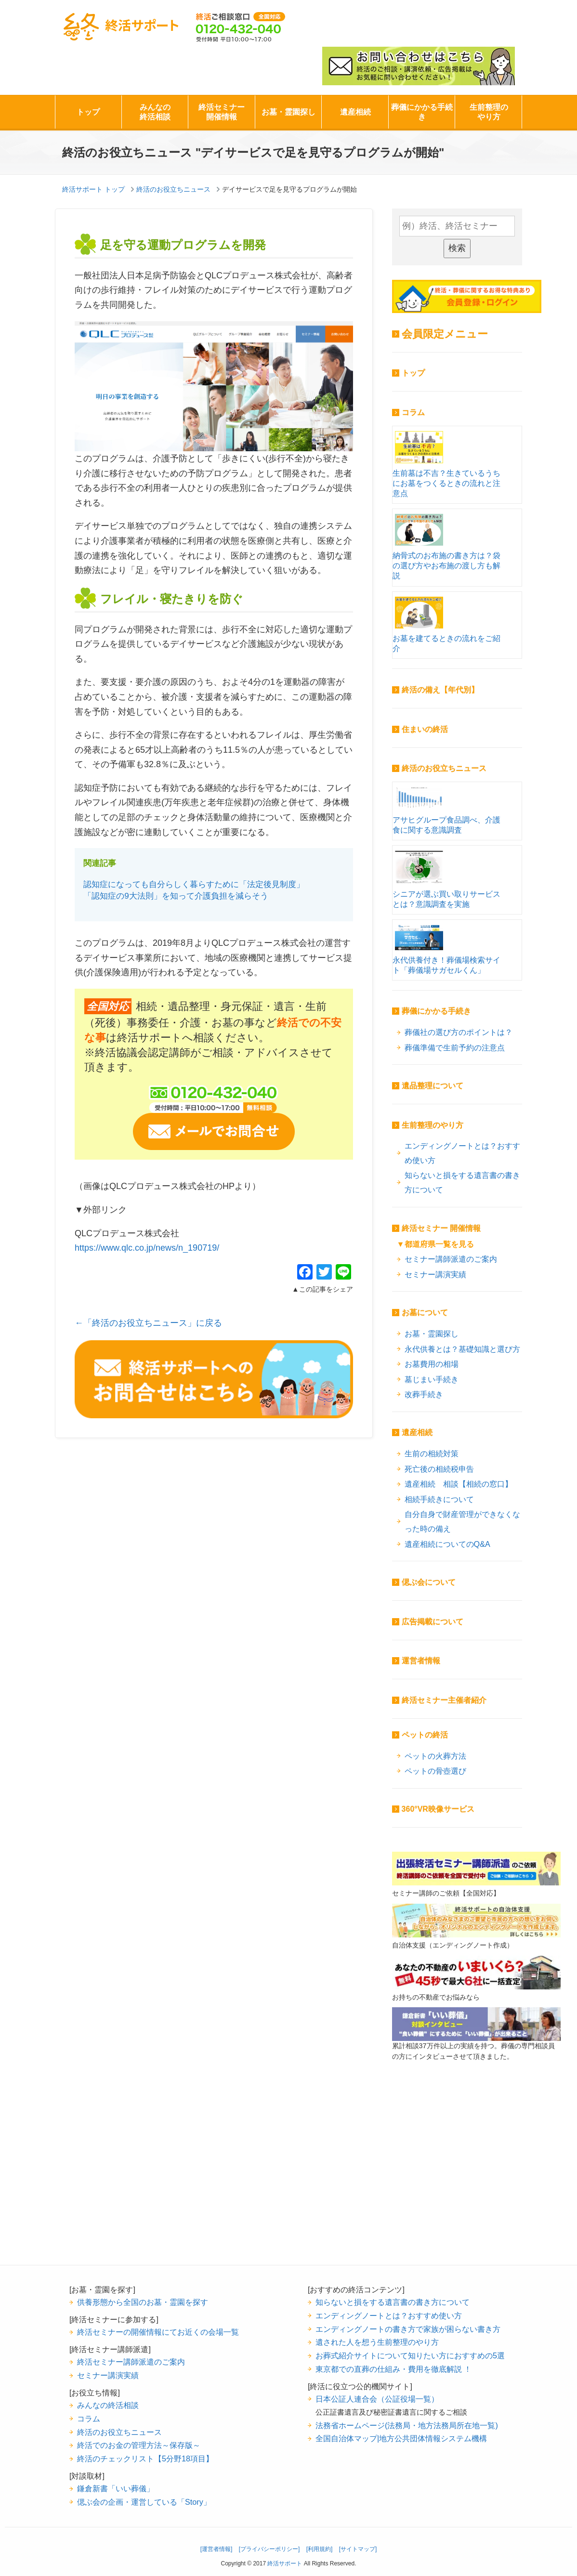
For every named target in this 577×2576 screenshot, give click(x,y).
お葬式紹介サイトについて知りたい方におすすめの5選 (410, 2355)
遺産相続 (355, 112)
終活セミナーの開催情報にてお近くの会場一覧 (158, 2332)
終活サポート (121, 27)
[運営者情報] (216, 2549)
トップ (88, 112)
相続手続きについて (439, 1499)
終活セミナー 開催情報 (441, 1228)
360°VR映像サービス (438, 1809)
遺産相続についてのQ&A (447, 1544)
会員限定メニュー (445, 334)
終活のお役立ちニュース (444, 768)
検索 (457, 248)
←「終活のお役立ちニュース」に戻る (148, 1323)
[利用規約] (319, 2549)
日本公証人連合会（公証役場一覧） (377, 2398)
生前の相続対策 (432, 1453)
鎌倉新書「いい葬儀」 (115, 2488)
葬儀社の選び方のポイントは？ (458, 1032)
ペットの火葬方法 (435, 1756)
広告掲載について (432, 1622)
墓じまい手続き (432, 1379)
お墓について (425, 1312)
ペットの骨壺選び (435, 1770)
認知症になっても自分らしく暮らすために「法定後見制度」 (193, 884)
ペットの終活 (425, 1735)
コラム (413, 412)
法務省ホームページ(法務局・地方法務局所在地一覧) (406, 2425)
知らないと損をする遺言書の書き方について (462, 1182)
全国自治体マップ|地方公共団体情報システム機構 (401, 2438)
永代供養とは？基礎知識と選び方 (462, 1349)
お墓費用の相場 (432, 1364)
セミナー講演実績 (435, 1274)
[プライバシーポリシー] (269, 2549)
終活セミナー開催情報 (221, 112)
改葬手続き (424, 1394)
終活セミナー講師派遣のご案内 (131, 2361)
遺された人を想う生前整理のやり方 (377, 2342)
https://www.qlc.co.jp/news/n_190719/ (147, 1248)
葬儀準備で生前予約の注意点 (455, 1047)
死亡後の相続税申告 (439, 1469)
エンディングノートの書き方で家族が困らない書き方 (407, 2329)
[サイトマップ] (358, 2549)
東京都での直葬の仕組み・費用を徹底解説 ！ (393, 2369)
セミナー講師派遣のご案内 (451, 1259)
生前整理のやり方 (489, 112)
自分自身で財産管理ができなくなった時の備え (462, 1521)
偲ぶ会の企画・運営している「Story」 (144, 2502)
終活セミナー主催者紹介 (444, 1700)
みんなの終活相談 (155, 112)
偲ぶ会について (429, 1582)
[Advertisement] (476, 2178)
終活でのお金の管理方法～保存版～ (138, 2445)
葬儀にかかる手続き (422, 112)
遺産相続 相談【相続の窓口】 (458, 1483)
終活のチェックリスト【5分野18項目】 (145, 2458)
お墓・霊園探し (288, 112)
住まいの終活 (425, 729)
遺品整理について (432, 1086)
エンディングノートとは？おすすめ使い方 (462, 1153)
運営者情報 (421, 1661)
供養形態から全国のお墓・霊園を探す (142, 2302)
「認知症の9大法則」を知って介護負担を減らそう (175, 896)
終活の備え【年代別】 (440, 690)
